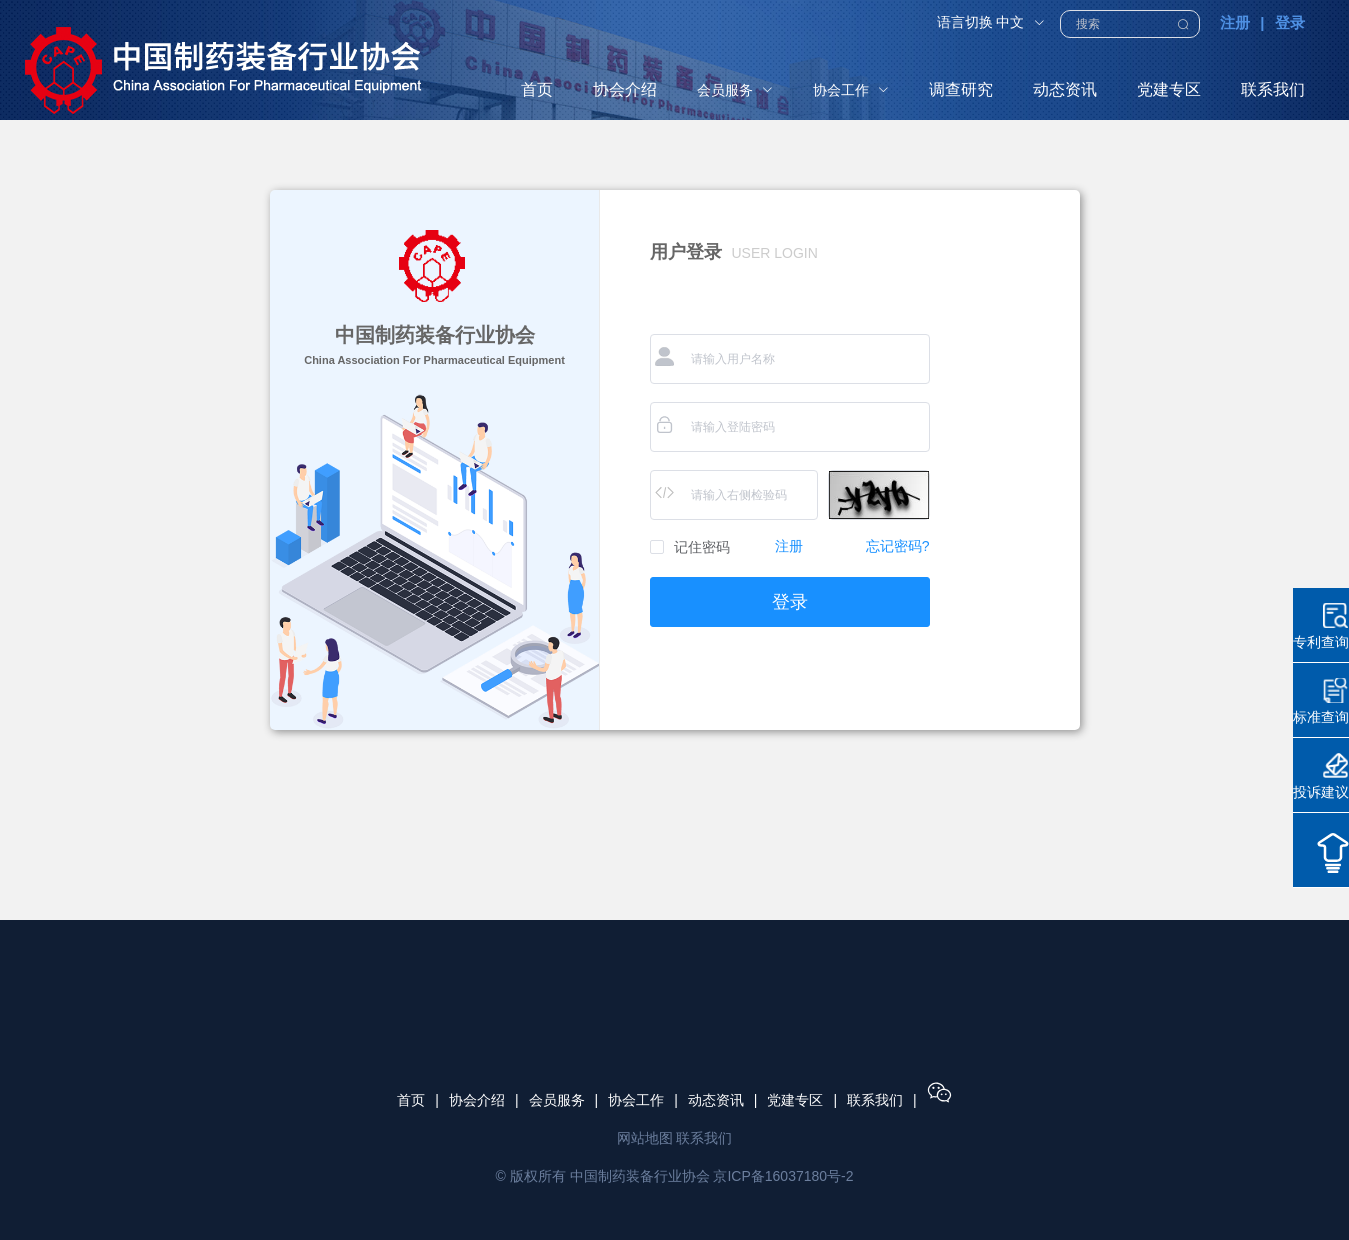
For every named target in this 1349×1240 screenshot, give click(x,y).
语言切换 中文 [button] (991, 22)
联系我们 (875, 1100)
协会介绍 (477, 1100)
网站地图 (645, 1138)
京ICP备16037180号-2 (783, 1176)
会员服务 (557, 1100)
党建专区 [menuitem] (1169, 89)
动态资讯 (716, 1100)
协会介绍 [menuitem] (625, 89)
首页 (411, 1100)
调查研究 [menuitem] (961, 89)
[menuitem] (735, 90)
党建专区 (795, 1100)
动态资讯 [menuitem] (1065, 89)
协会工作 (636, 1100)
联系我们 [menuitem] (1273, 89)
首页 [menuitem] (537, 89)
